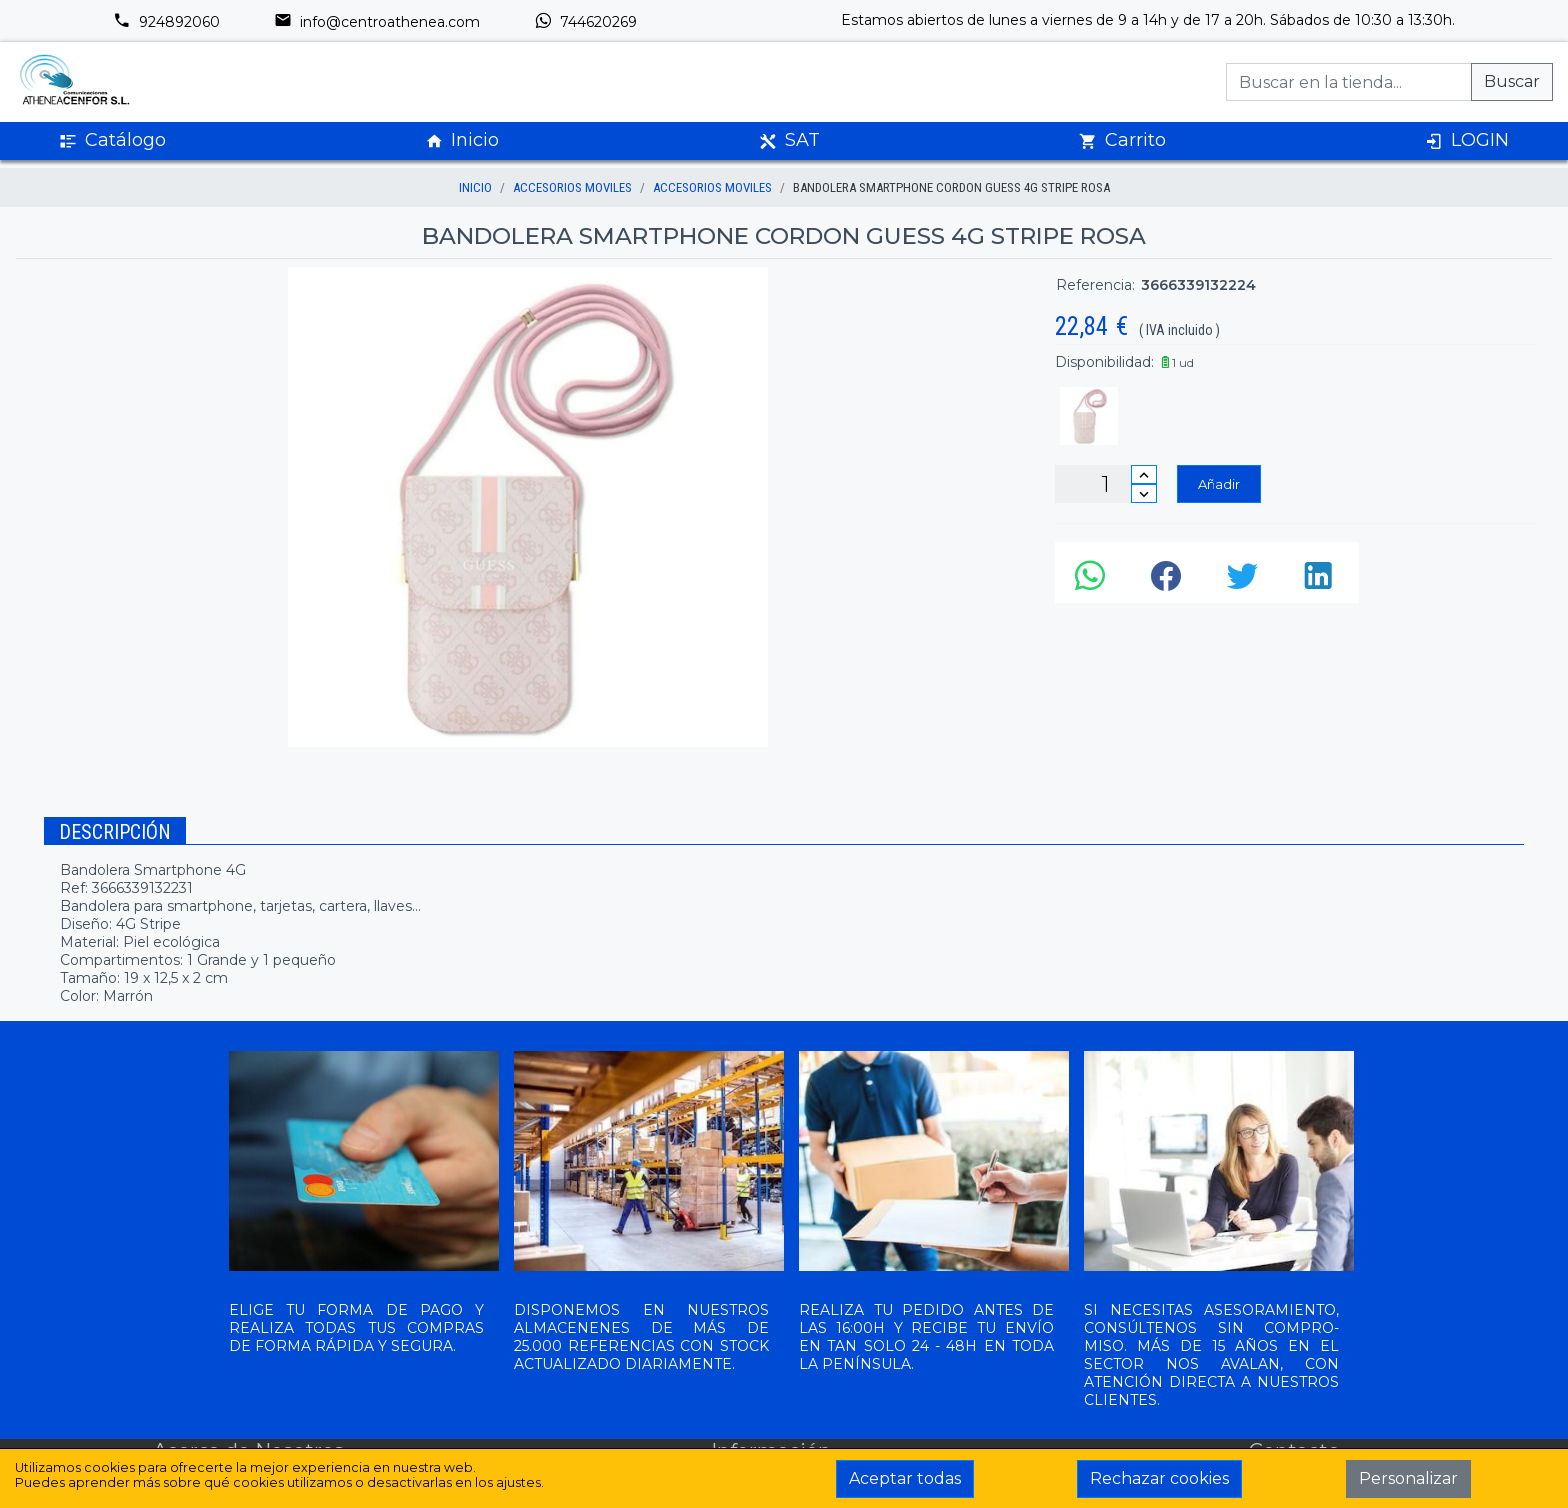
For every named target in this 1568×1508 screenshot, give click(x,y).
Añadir (1219, 484)
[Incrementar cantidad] (1144, 474)
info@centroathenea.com (377, 22)
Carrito (1122, 140)
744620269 (585, 22)
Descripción (115, 832)
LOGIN (1467, 140)
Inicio (462, 140)
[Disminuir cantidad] (1144, 493)
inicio (475, 187)
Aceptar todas (905, 1478)
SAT (789, 140)
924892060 (166, 22)
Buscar (1512, 81)
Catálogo (112, 140)
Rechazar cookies (1159, 1478)
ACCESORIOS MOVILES (572, 187)
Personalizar (1408, 1478)
